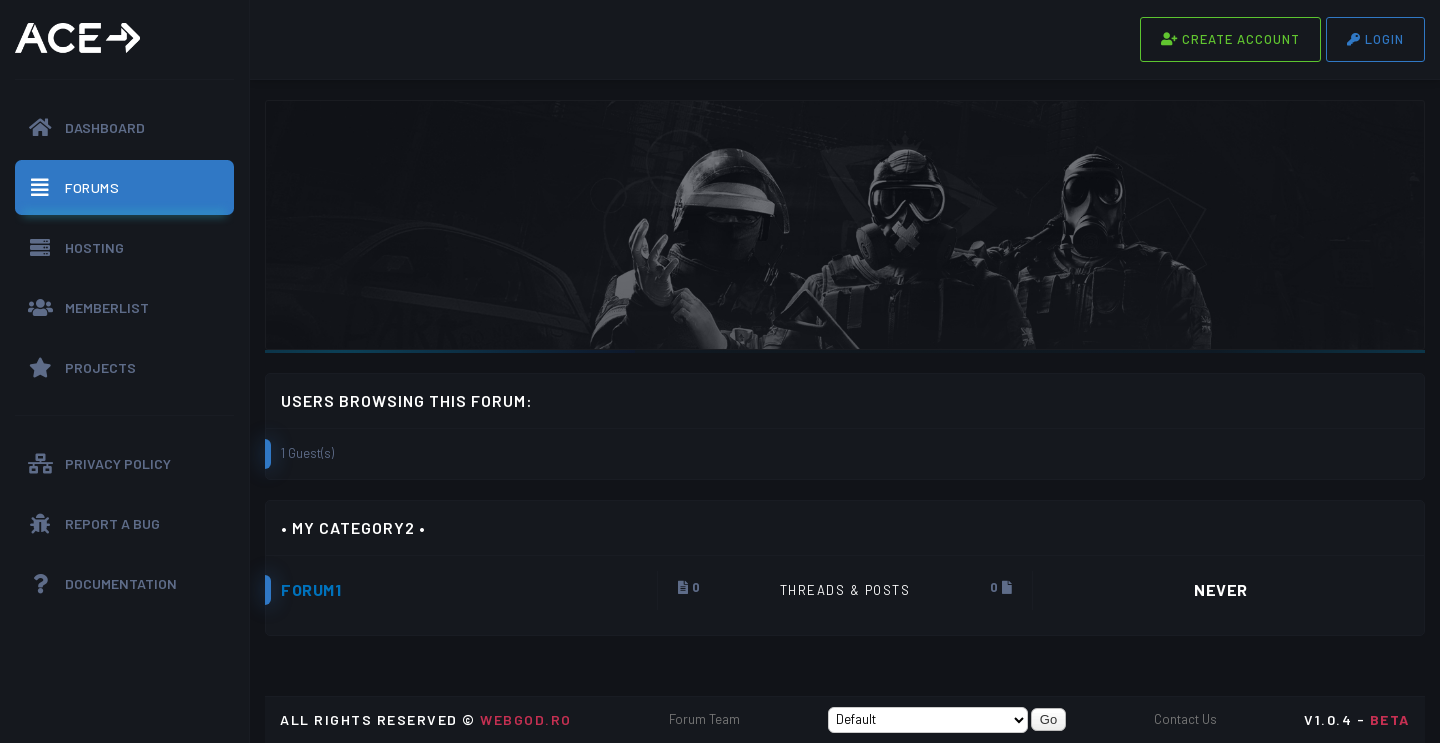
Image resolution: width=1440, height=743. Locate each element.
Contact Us (1185, 719)
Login (1375, 39)
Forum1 (311, 589)
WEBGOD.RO (526, 719)
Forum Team (704, 719)
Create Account (1230, 39)
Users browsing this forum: (407, 400)
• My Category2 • (353, 527)
